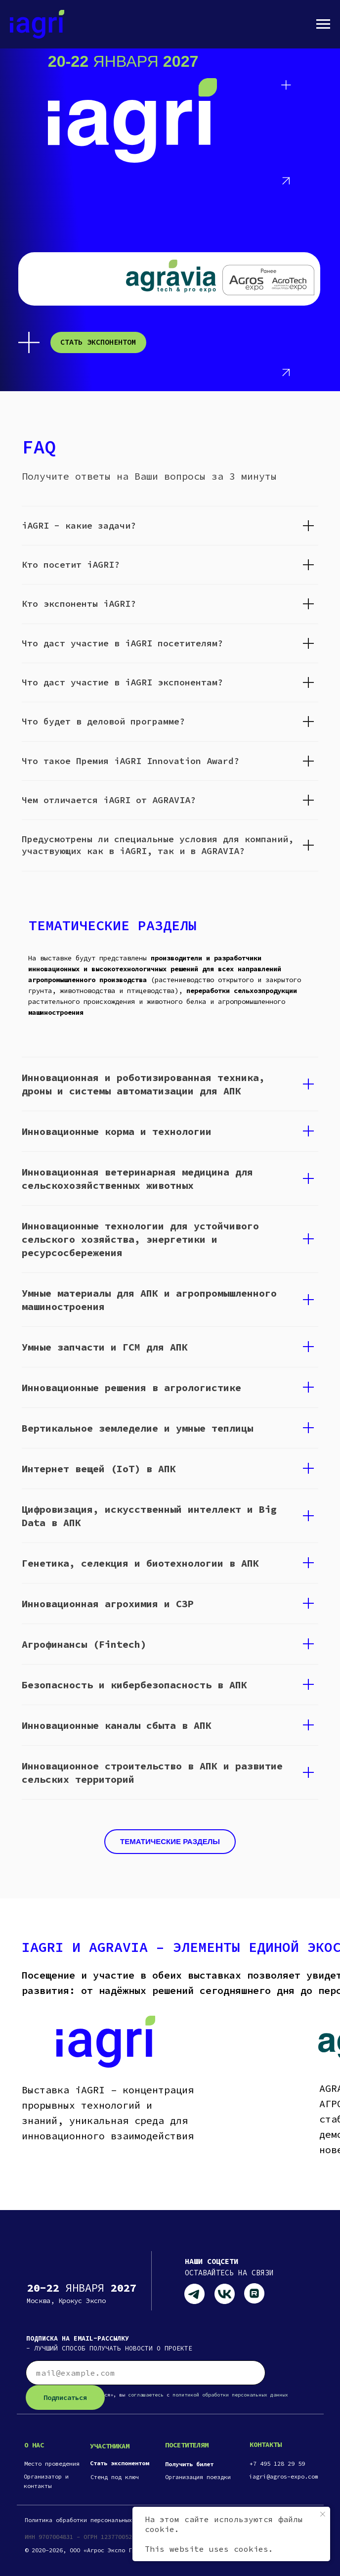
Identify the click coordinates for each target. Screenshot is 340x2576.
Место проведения (52, 2463)
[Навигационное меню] (323, 24)
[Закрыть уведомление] (323, 2514)
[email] (145, 2372)
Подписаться (65, 2397)
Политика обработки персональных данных (90, 2520)
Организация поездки (198, 2477)
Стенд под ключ (114, 2477)
